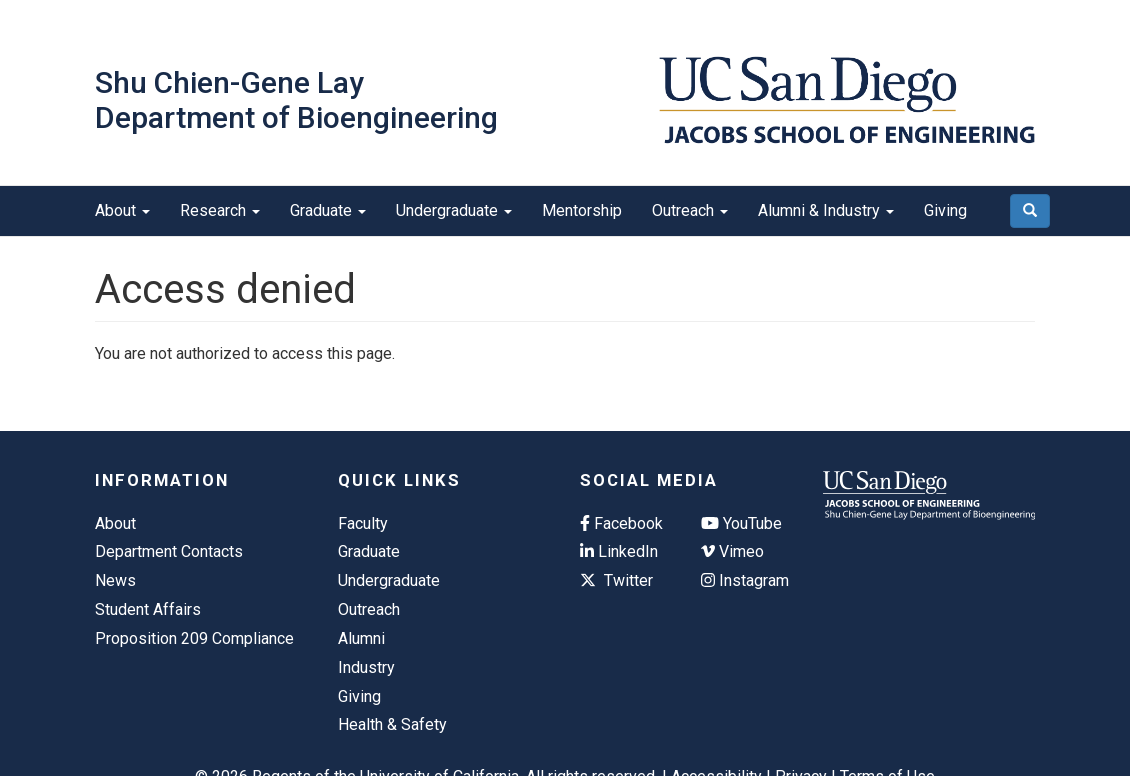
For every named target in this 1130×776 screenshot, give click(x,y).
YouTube (741, 523)
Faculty (363, 523)
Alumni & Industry (826, 210)
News (115, 580)
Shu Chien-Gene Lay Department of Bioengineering (296, 100)
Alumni (361, 638)
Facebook (621, 523)
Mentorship (582, 210)
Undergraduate (454, 210)
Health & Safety (392, 724)
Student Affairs (148, 609)
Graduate (328, 210)
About (122, 210)
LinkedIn (619, 551)
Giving (945, 210)
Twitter (616, 580)
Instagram (745, 580)
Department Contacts (169, 551)
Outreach (690, 210)
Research (220, 210)
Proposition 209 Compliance (194, 638)
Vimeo (732, 551)
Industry (366, 667)
